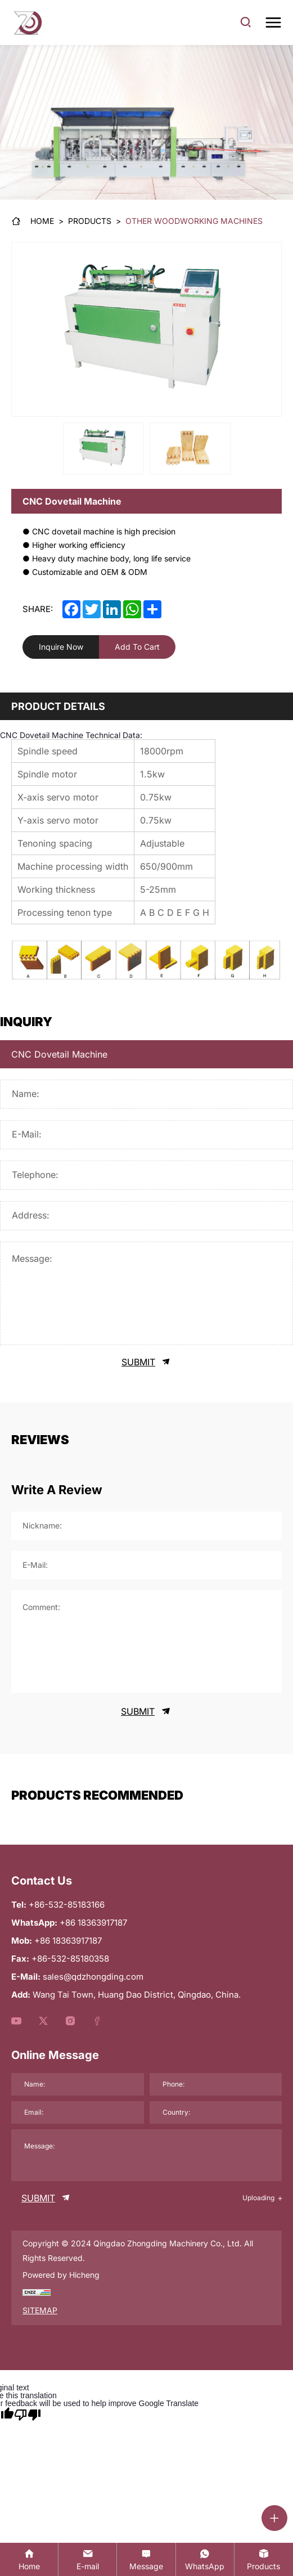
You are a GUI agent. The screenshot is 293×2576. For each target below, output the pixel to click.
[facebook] (71, 609)
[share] (152, 609)
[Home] (32, 221)
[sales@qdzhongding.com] (87, 2559)
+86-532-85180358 (70, 1958)
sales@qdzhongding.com (93, 1976)
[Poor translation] (27, 2414)
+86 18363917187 (68, 1940)
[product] (264, 2559)
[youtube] (16, 2021)
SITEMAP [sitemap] (39, 2310)
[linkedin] (112, 609)
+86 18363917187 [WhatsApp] (93, 1922)
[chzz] (36, 2292)
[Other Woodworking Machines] (194, 221)
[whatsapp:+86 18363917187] (205, 2559)
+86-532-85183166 (67, 1904)
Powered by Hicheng (61, 2275)
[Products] (89, 221)
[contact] (146, 2559)
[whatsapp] (132, 609)
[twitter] (92, 609)
